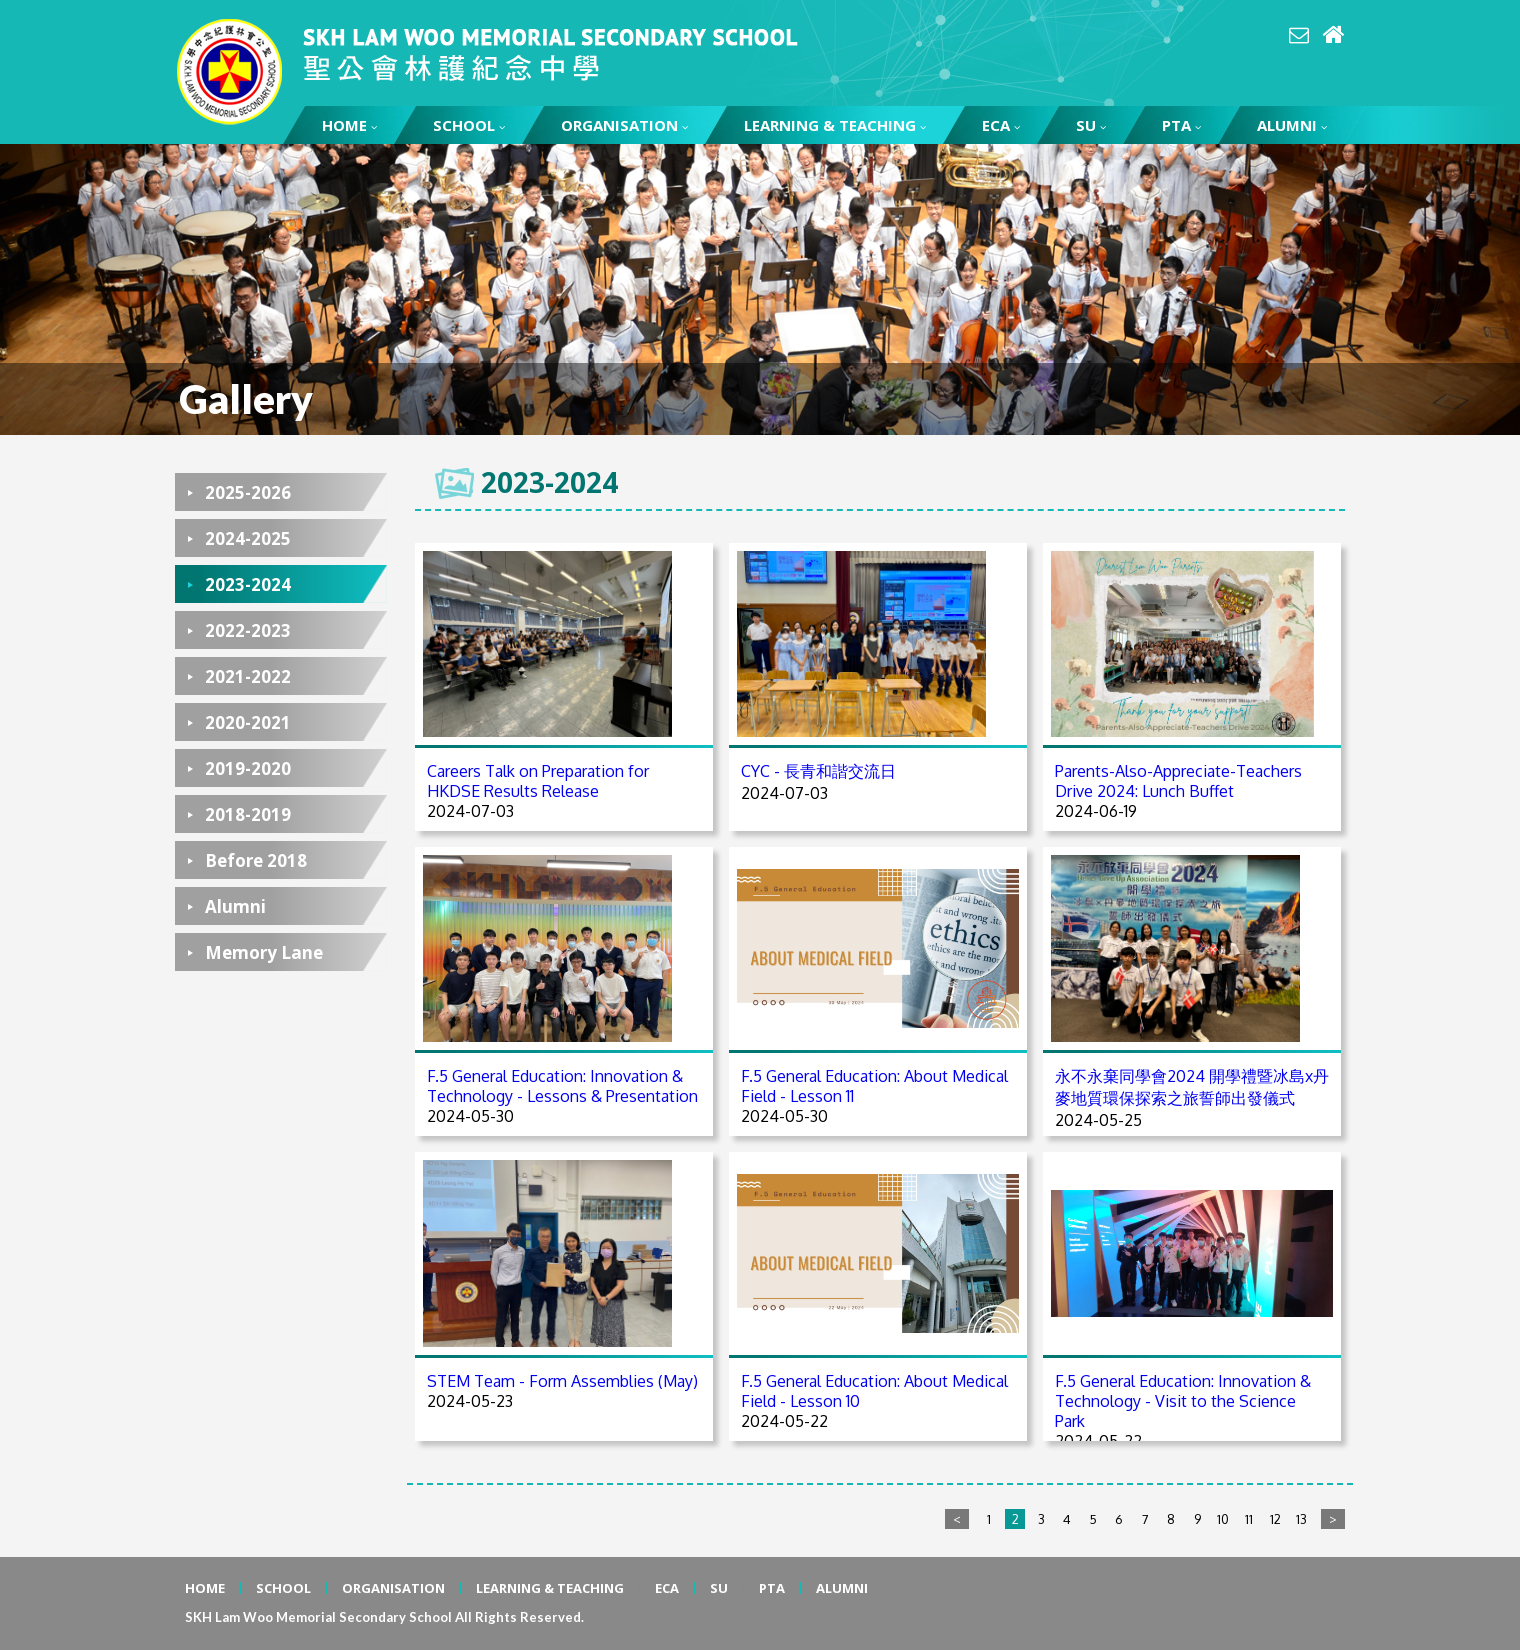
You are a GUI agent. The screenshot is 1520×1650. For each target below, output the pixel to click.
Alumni (235, 906)
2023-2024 (248, 584)
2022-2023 (248, 630)
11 (1249, 1519)
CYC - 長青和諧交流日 (818, 771)
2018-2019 (248, 814)
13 (1301, 1519)
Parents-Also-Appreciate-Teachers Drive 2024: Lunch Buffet (1178, 781)
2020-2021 (248, 722)
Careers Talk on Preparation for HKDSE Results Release (538, 781)
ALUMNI (1292, 125)
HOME (349, 125)
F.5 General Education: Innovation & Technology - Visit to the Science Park (1183, 1401)
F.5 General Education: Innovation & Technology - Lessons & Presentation (562, 1086)
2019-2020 (248, 768)
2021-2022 (248, 676)
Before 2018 (256, 860)
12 (1275, 1519)
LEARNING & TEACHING (835, 125)
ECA (1001, 125)
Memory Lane (264, 952)
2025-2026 (248, 492)
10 (1223, 1519)
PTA (1181, 125)
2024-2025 (248, 538)
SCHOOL (469, 125)
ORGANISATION (624, 125)
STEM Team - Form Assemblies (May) (562, 1381)
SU (1091, 125)
